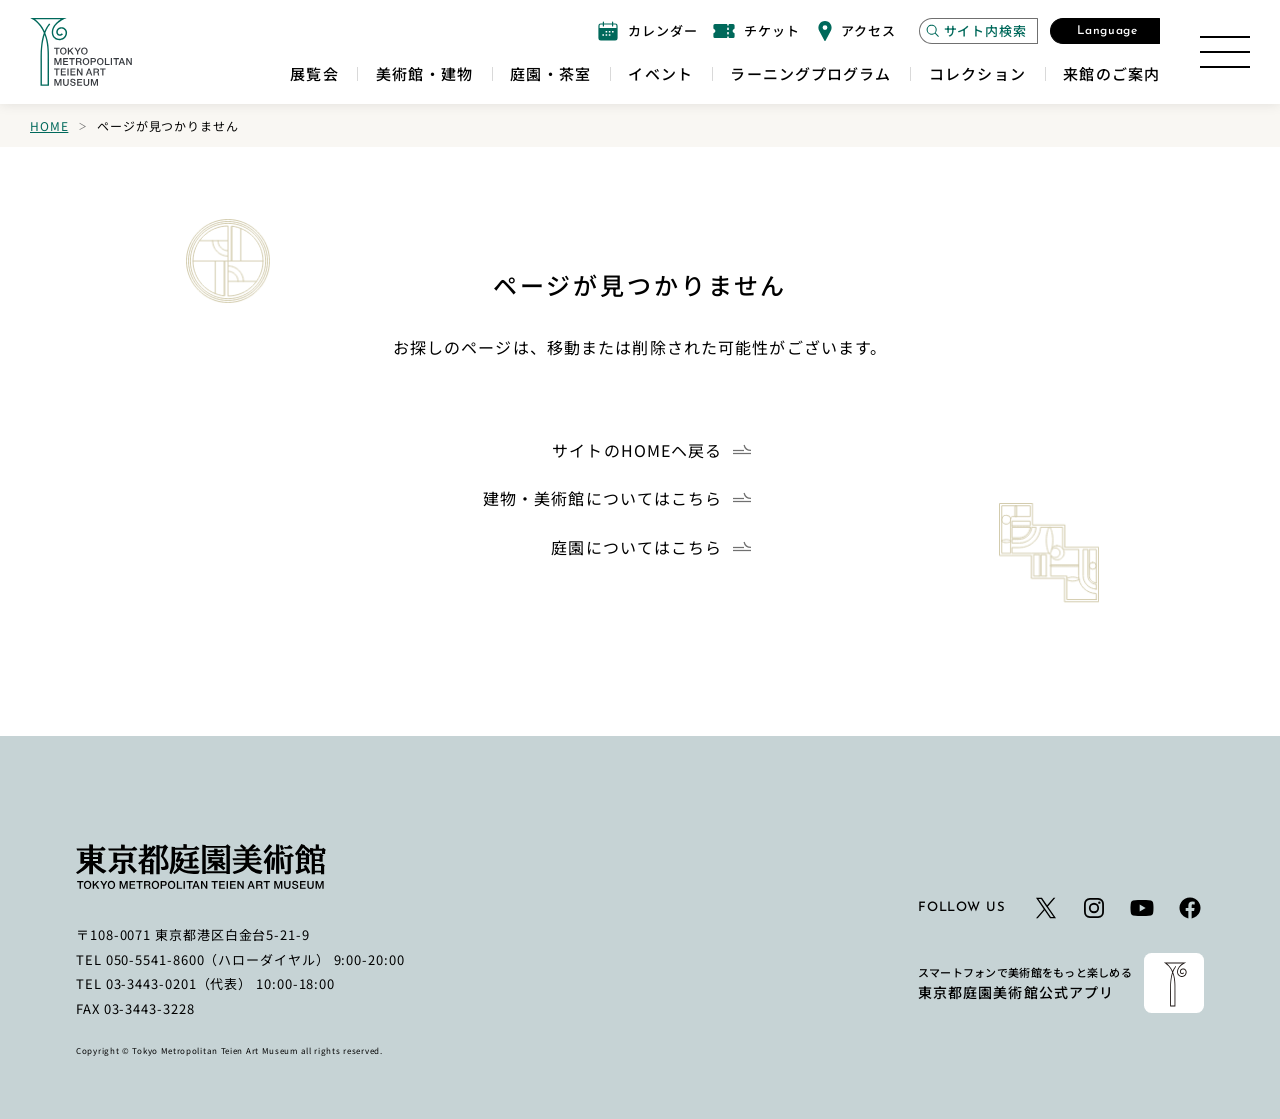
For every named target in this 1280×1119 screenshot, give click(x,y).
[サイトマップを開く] (1225, 52)
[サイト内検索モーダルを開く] (978, 31)
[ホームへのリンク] (81, 52)
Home (49, 125)
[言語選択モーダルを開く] (1105, 31)
